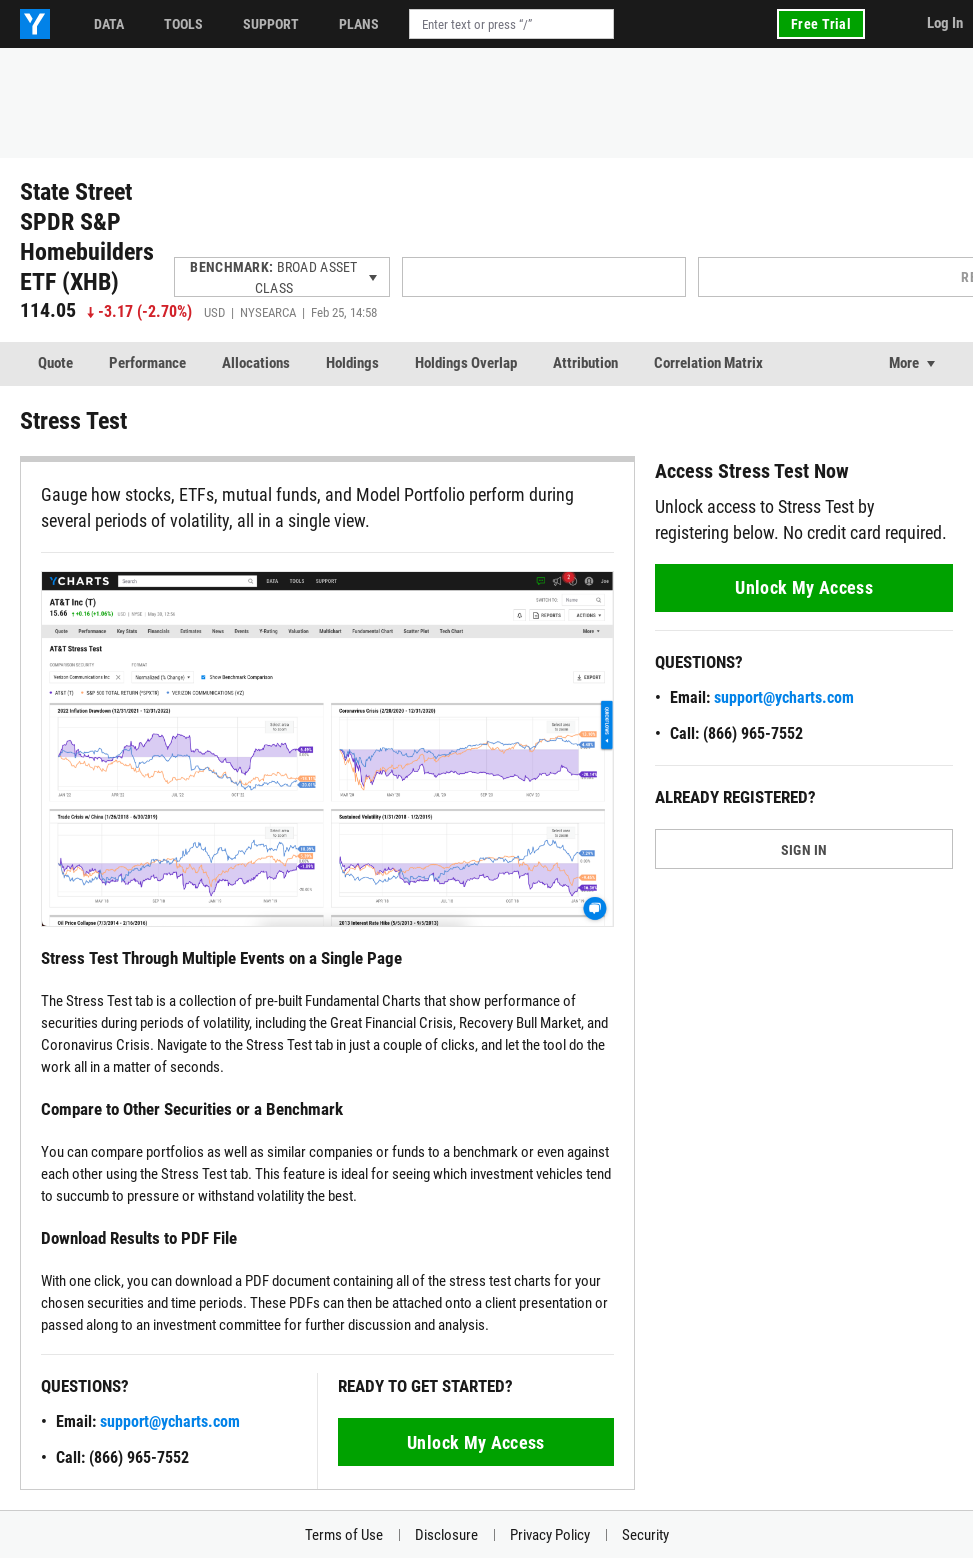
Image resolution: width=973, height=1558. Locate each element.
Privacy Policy (550, 1535)
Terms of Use (344, 1535)
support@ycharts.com (170, 1421)
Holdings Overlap (466, 363)
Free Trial (821, 24)
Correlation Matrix (708, 363)
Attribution (585, 363)
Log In (945, 23)
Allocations (256, 363)
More (904, 363)
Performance (147, 363)
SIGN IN (804, 850)
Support (271, 24)
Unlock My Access (476, 1442)
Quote (55, 363)
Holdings (352, 363)
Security (645, 1535)
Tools (183, 24)
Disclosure (446, 1535)
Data (109, 24)
